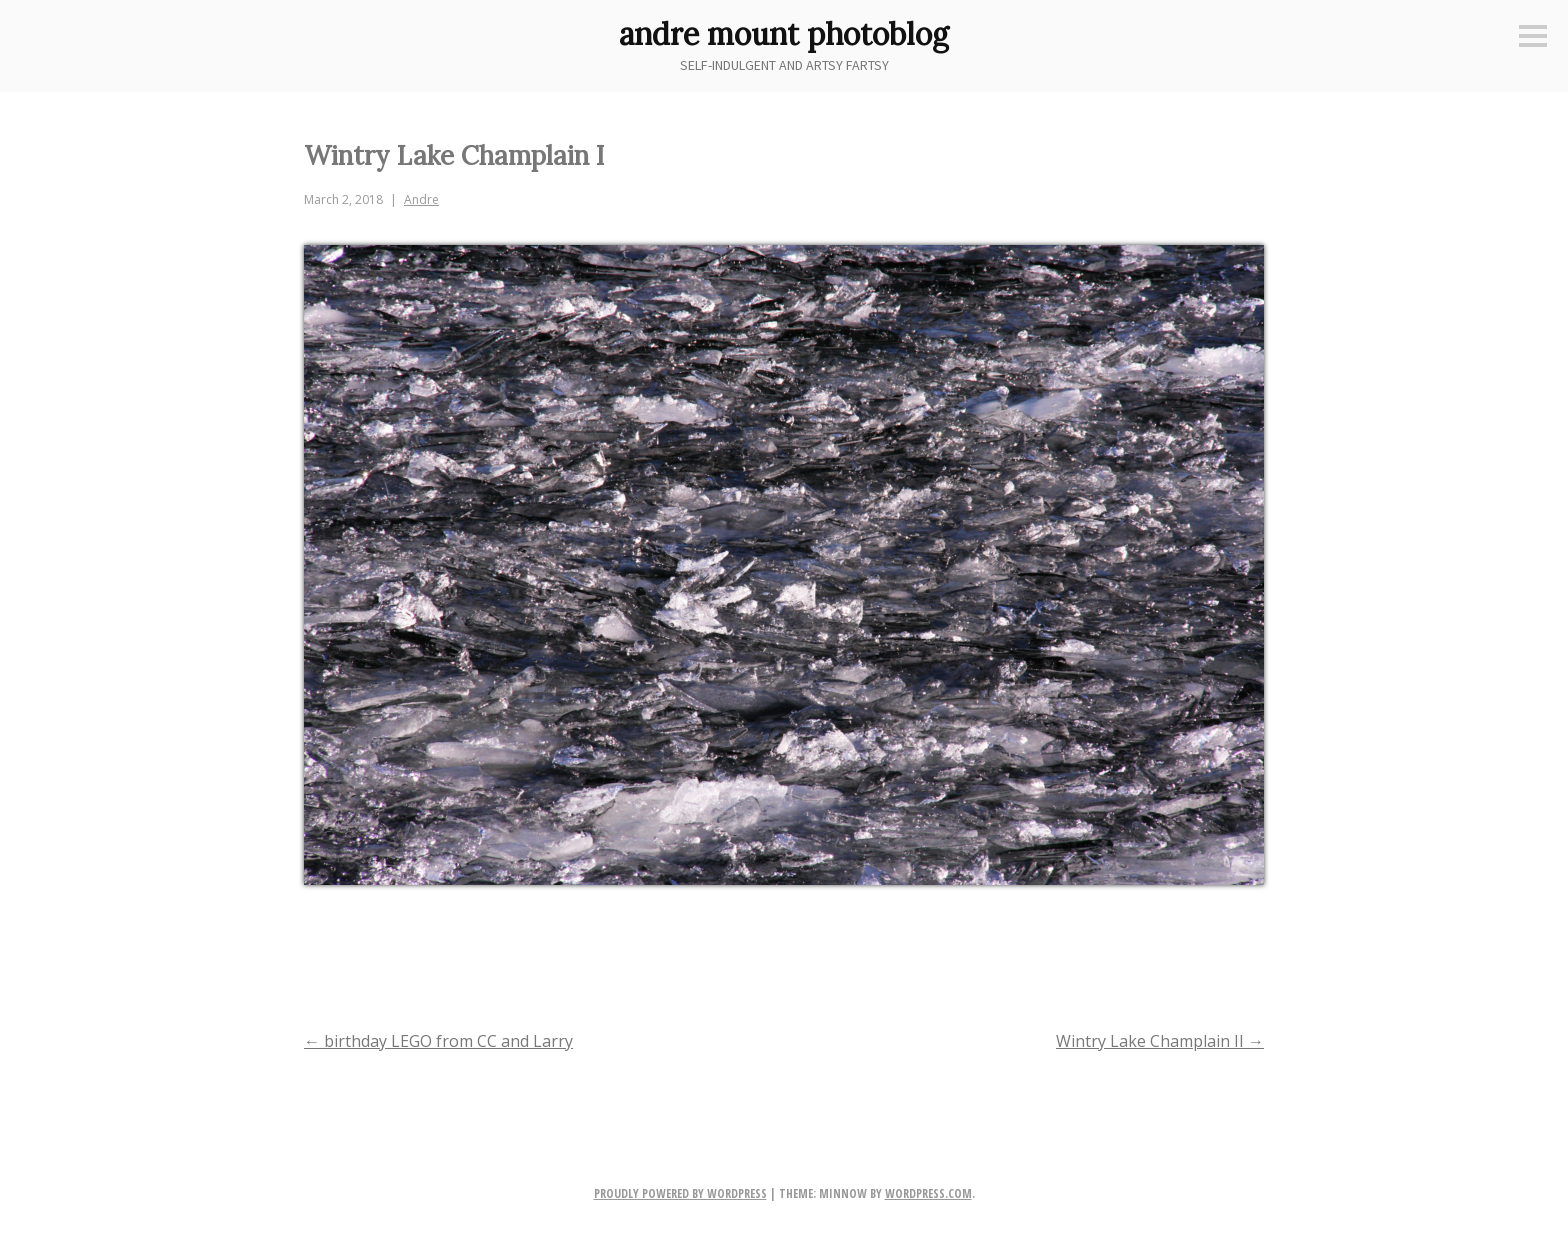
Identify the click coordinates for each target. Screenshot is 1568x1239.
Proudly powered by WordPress (680, 1193)
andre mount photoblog (784, 34)
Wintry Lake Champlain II (1160, 1041)
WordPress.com (928, 1193)
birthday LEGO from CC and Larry (438, 1041)
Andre (421, 199)
